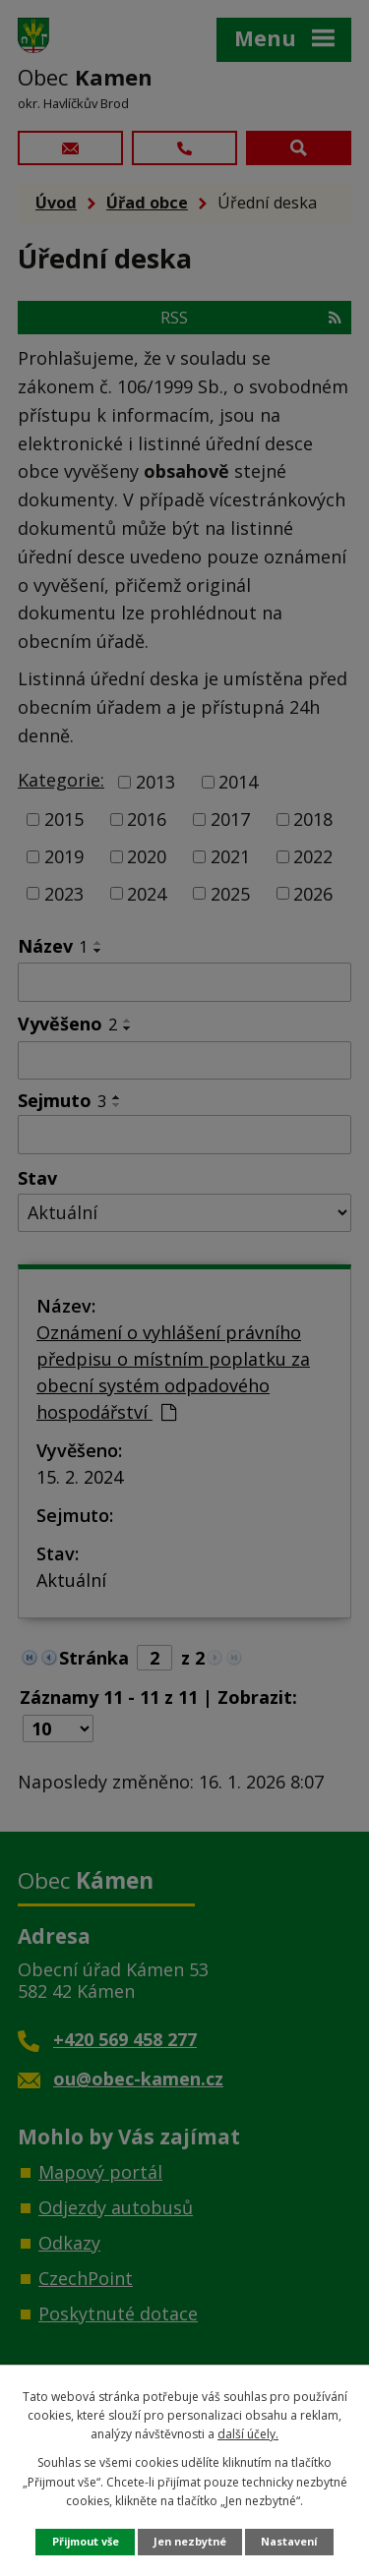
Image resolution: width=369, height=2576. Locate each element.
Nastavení (289, 2541)
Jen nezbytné (190, 2541)
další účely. (247, 2434)
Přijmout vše (85, 2541)
